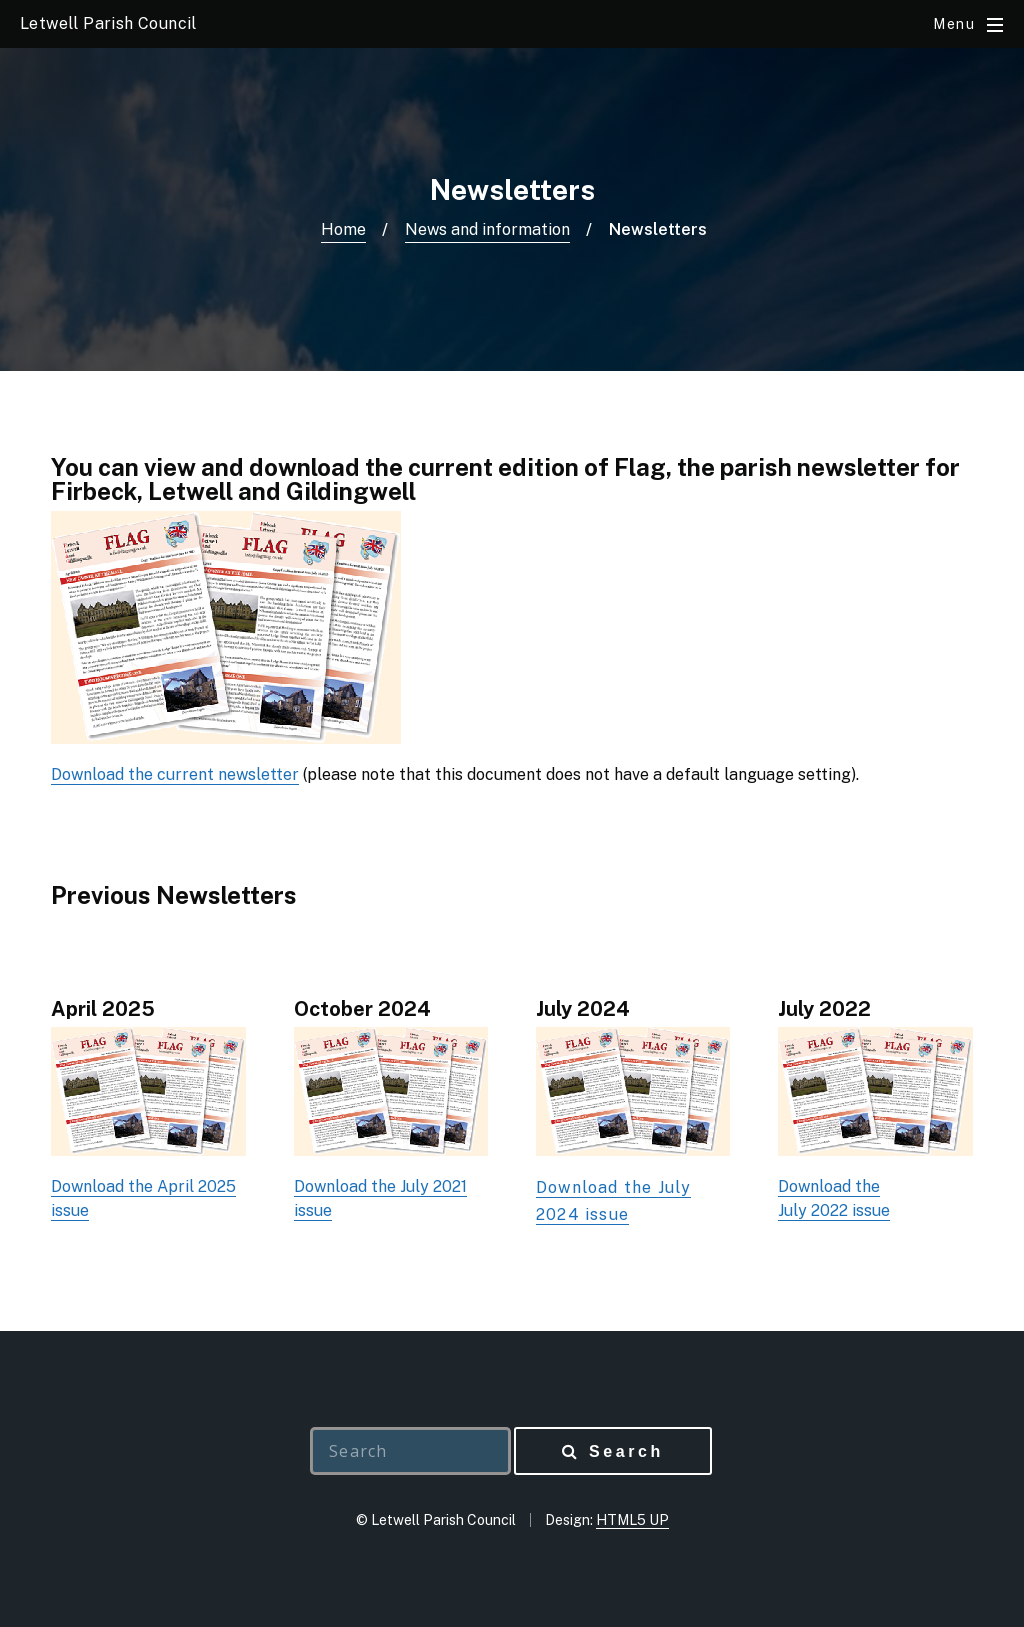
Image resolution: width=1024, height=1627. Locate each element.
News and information (487, 229)
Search (626, 1451)
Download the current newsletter (175, 774)
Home (343, 229)
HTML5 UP (632, 1520)
